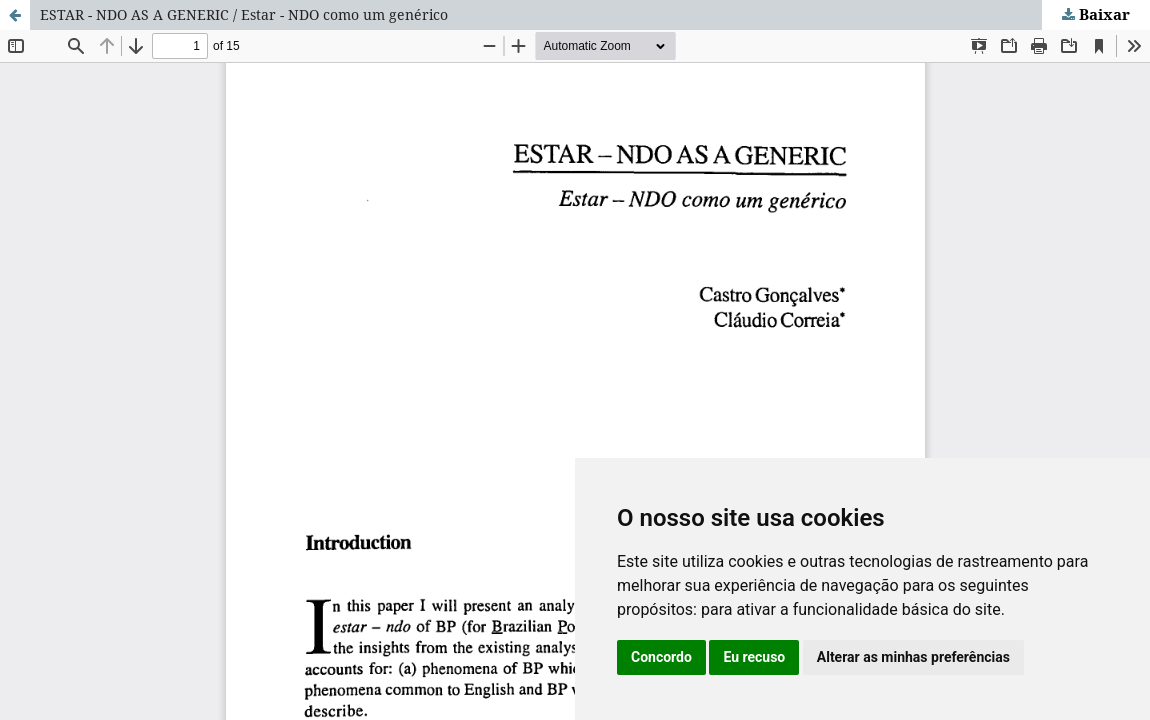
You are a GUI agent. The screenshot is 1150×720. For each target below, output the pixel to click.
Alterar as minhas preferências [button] (913, 657)
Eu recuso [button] (754, 657)
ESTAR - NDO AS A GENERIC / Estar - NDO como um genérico (244, 14)
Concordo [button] (661, 657)
